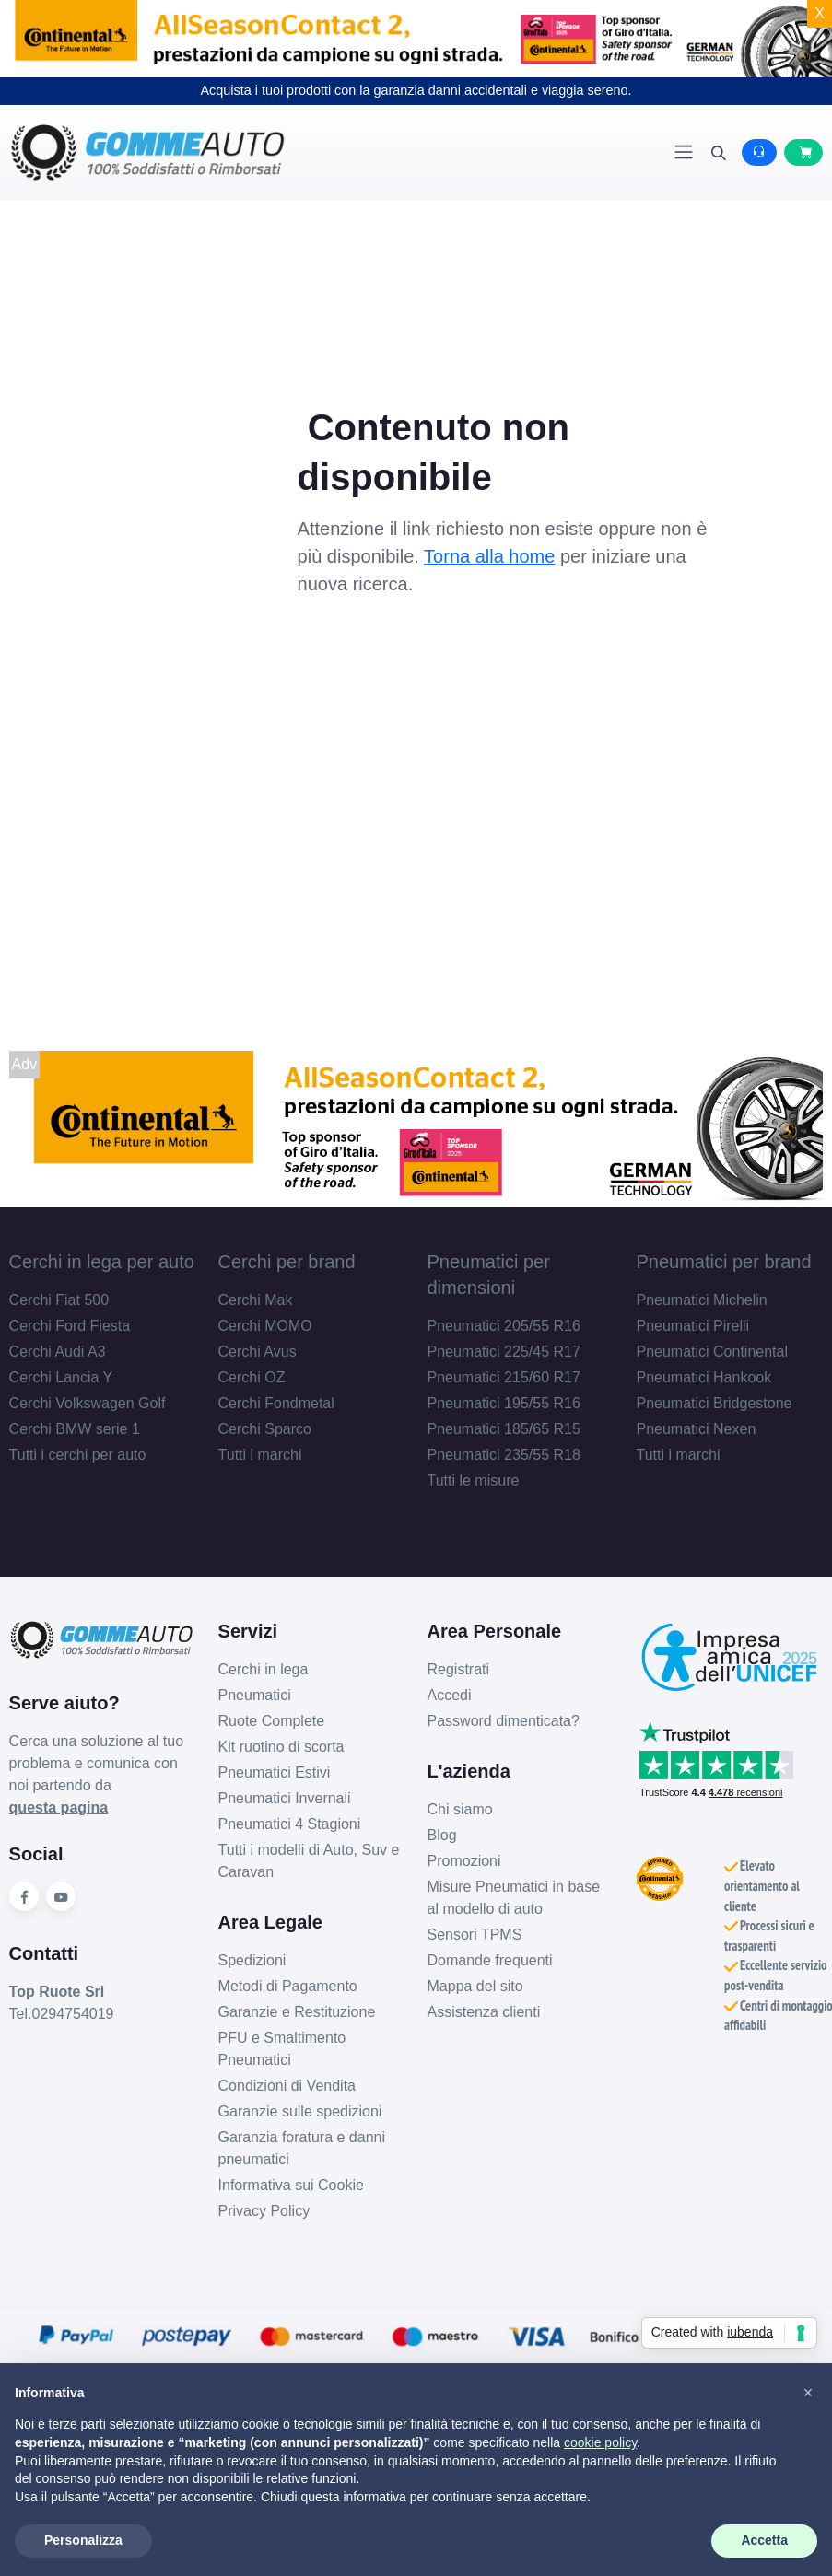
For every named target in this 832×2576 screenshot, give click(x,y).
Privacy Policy (264, 2211)
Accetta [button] (764, 2540)
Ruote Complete (271, 1721)
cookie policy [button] (600, 2442)
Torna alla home (489, 556)
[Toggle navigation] (684, 152)
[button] (808, 2392)
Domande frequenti (490, 1960)
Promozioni (464, 1861)
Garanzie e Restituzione (297, 2012)
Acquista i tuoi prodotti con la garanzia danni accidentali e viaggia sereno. (416, 90)
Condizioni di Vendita (287, 2085)
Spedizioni (252, 1960)
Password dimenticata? (504, 1721)
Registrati (459, 1669)
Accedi (450, 1695)
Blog (442, 1835)
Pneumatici (254, 1695)
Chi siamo (460, 1809)
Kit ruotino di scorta (281, 1746)
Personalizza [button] (83, 2540)
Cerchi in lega (263, 1669)
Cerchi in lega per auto (101, 1262)
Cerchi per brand (287, 1262)
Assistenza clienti (484, 2012)
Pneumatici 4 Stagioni (289, 1824)
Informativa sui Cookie (291, 2185)
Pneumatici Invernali (284, 1798)
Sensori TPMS (475, 1934)
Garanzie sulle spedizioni (300, 2111)
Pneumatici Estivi (274, 1772)
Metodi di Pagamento (287, 1986)
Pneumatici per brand (723, 1262)
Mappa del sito (475, 1986)
